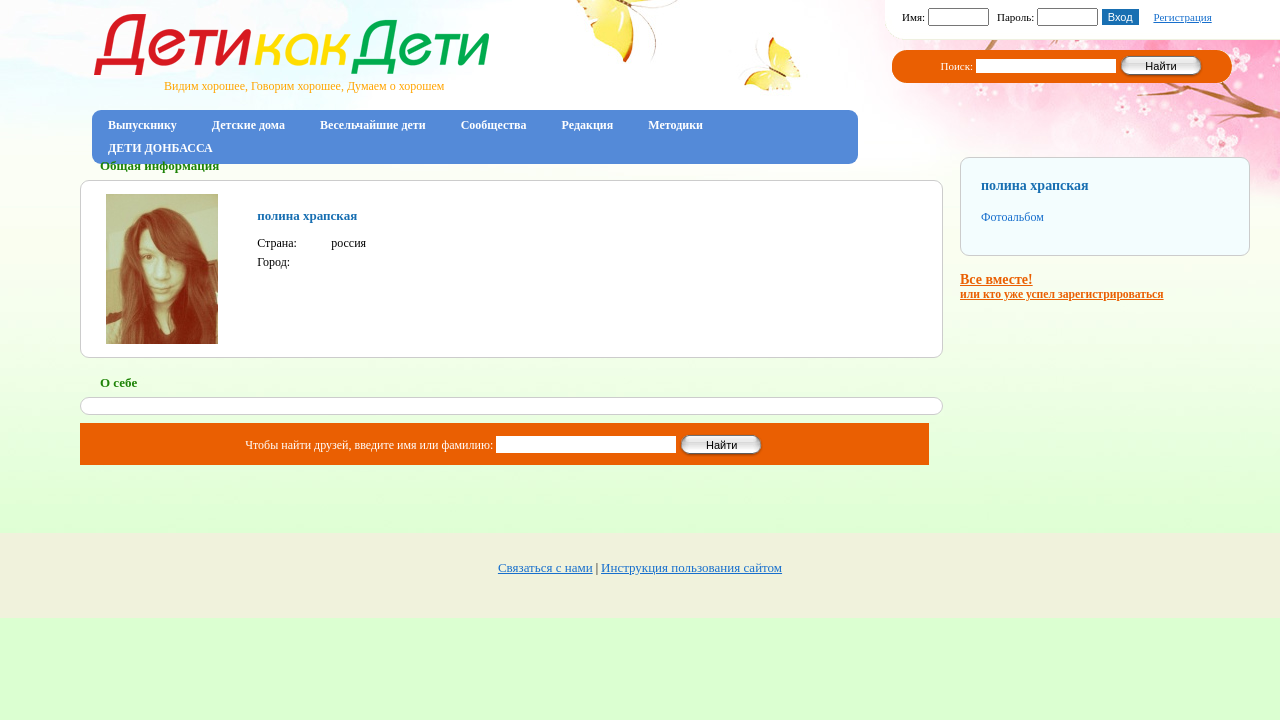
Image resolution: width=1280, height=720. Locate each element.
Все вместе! (1062, 286)
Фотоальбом (1012, 217)
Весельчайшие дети (373, 125)
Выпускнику (142, 125)
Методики (675, 125)
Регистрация (1182, 17)
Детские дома (248, 125)
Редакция (588, 125)
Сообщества (494, 125)
